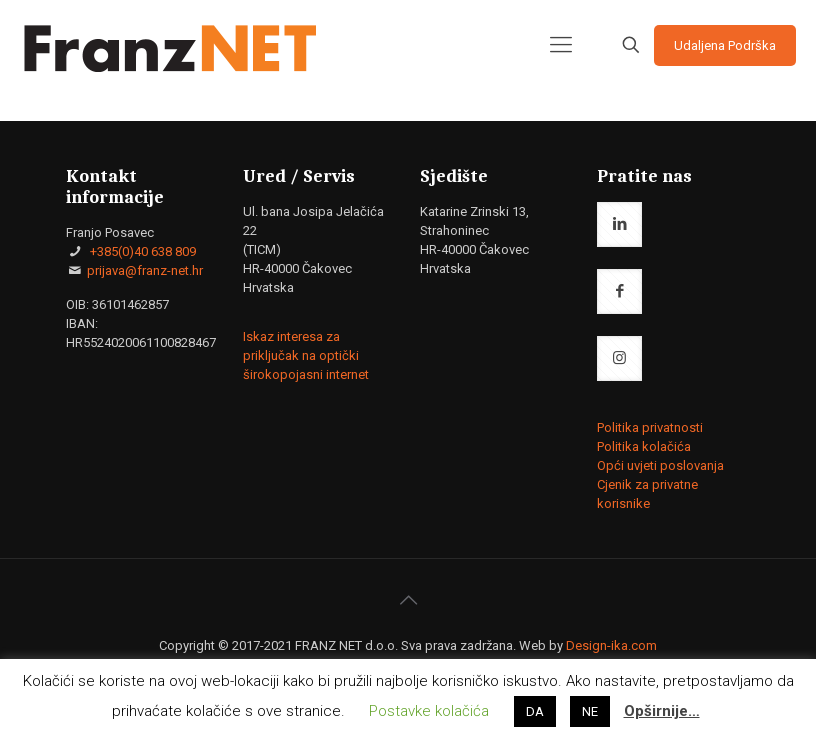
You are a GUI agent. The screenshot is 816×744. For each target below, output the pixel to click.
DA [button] (535, 711)
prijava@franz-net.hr (145, 270)
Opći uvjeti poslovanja (660, 465)
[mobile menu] (561, 45)
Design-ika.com (611, 645)
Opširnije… (662, 711)
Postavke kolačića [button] (429, 711)
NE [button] (590, 711)
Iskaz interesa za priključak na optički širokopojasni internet (306, 355)
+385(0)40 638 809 (141, 251)
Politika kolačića (644, 446)
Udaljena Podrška (725, 45)
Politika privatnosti (650, 427)
